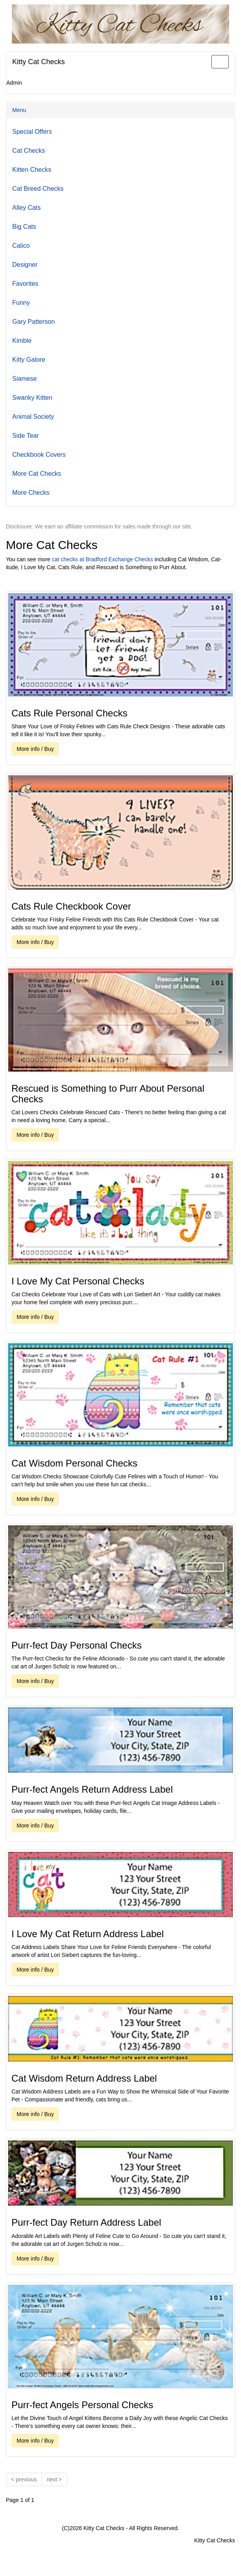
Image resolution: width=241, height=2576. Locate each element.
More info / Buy (35, 749)
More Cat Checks (36, 473)
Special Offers (32, 131)
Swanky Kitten (32, 397)
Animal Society (33, 416)
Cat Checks (28, 150)
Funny (21, 302)
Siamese (24, 378)
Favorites (25, 283)
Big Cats (24, 226)
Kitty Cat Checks (38, 62)
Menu (19, 110)
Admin (14, 83)
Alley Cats (26, 207)
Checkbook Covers (39, 454)
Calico (21, 245)
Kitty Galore (28, 359)
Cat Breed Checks (38, 188)
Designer (25, 264)
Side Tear (25, 435)
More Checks (30, 492)
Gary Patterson (33, 321)
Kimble (22, 340)
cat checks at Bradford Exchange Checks (102, 559)
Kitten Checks (31, 169)
